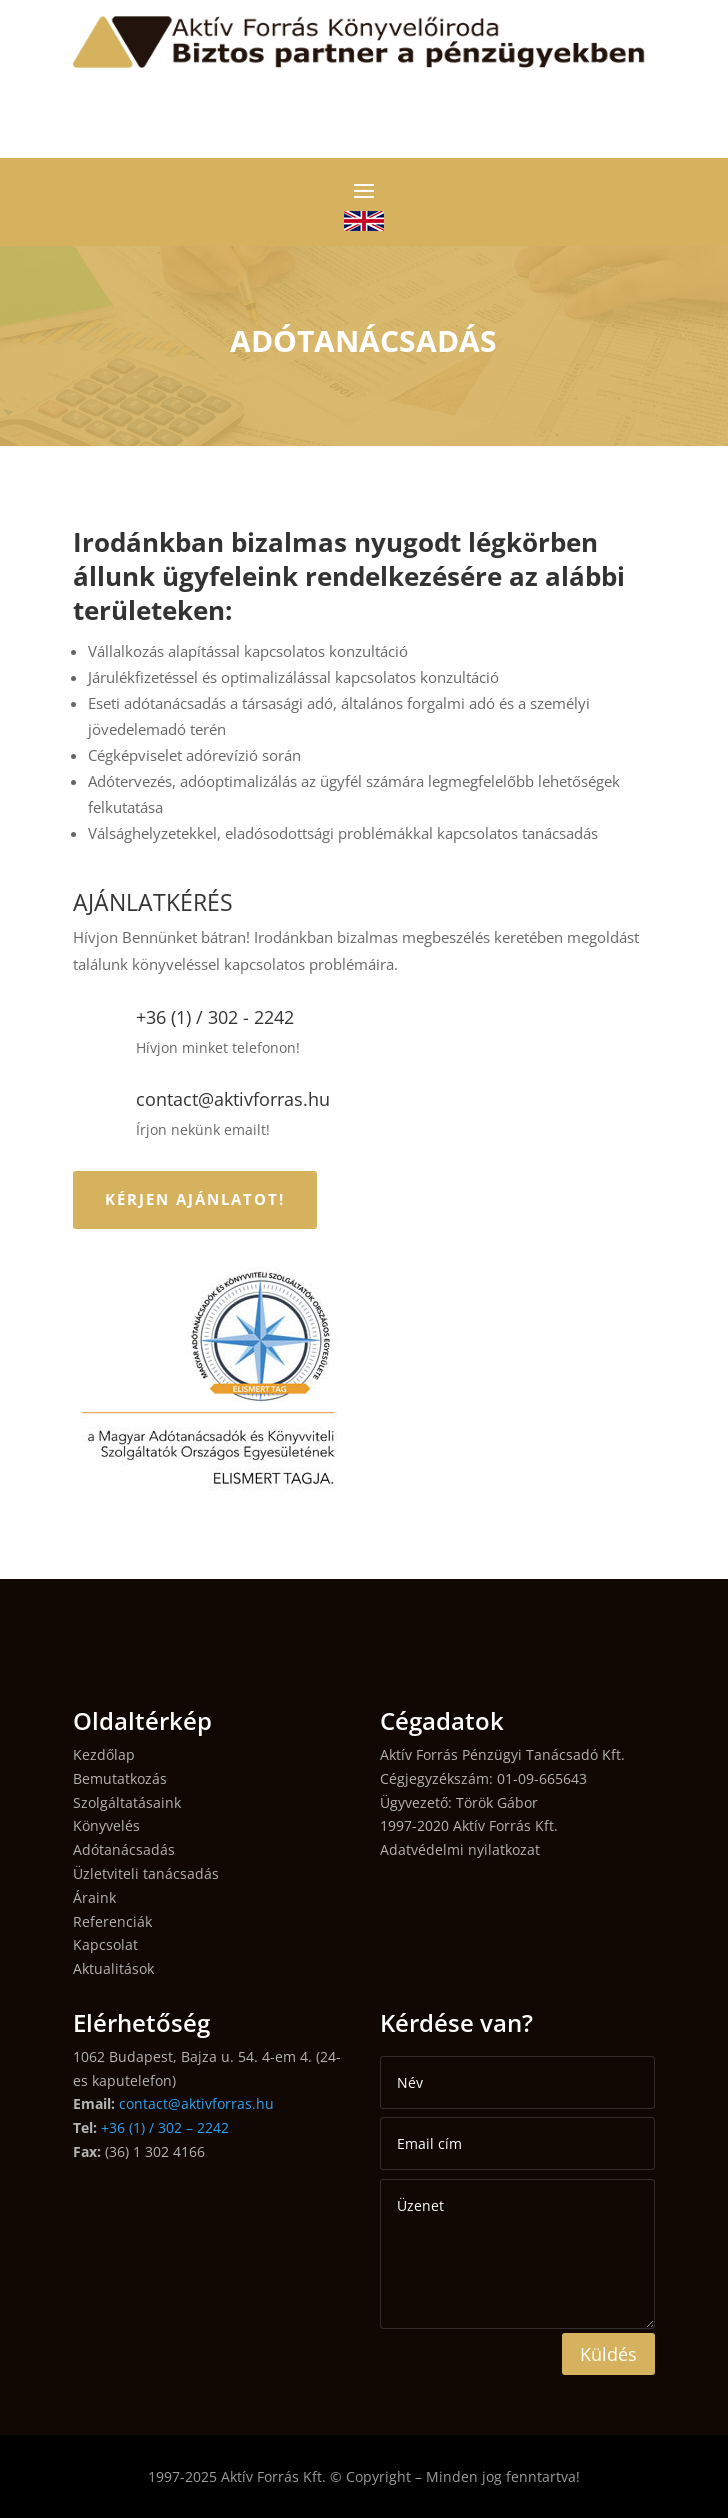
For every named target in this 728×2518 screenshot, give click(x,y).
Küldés (608, 2354)
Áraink (94, 1897)
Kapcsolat (105, 1944)
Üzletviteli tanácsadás (146, 1873)
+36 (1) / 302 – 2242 (165, 2127)
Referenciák (112, 1921)
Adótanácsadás (124, 1849)
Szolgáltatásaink (127, 1802)
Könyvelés (106, 1825)
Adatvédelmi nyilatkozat (460, 1849)
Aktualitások (113, 1968)
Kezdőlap (104, 1754)
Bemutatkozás (120, 1778)
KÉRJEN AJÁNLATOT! (195, 1199)
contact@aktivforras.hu (196, 2103)
